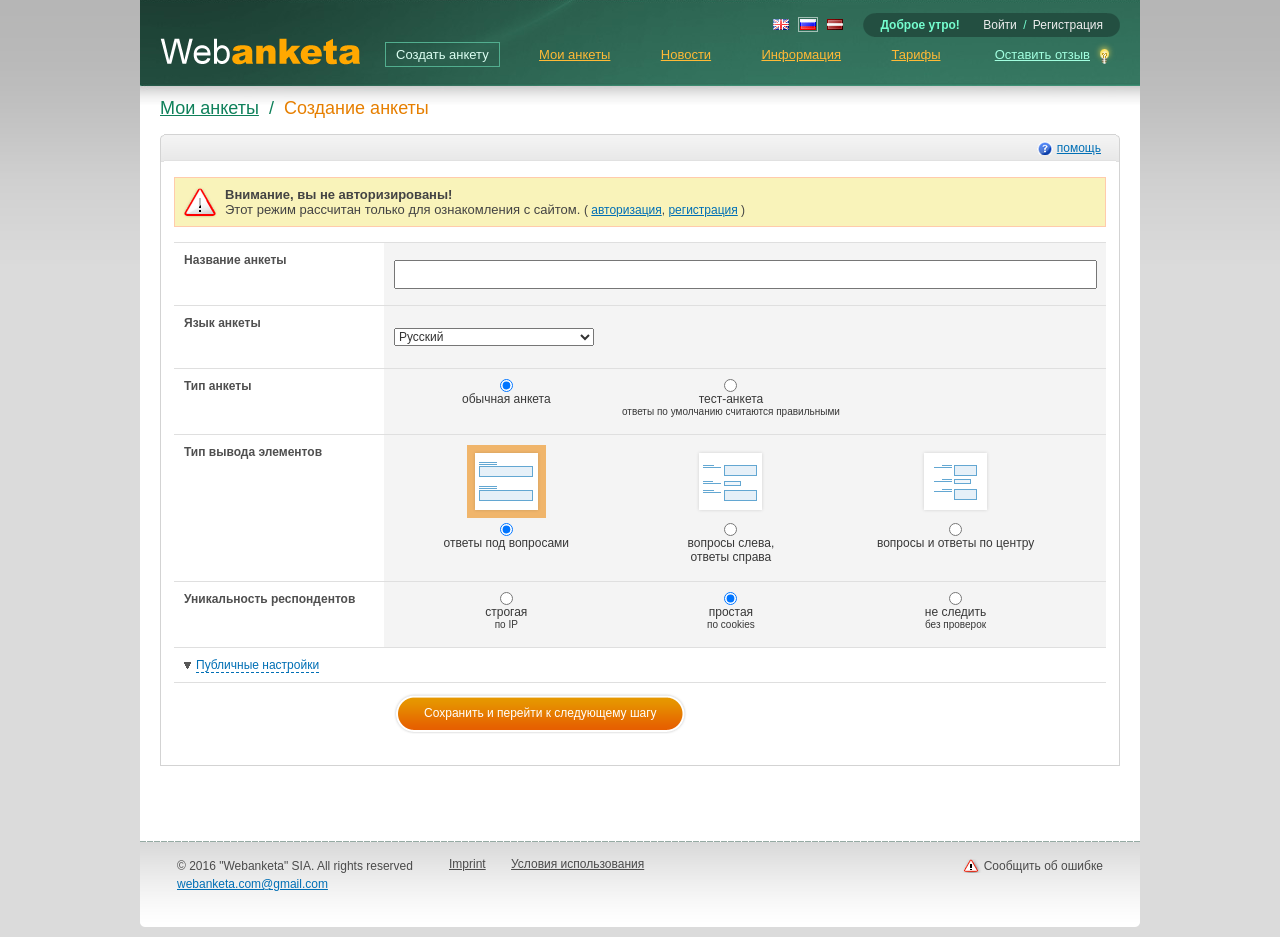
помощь (1079, 148)
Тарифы (915, 54)
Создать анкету (442, 54)
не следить (956, 611)
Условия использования (577, 864)
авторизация (626, 210)
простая (731, 611)
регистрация (702, 210)
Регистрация (1068, 25)
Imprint (467, 864)
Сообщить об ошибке (1043, 866)
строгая (506, 611)
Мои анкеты (574, 54)
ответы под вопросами (507, 497)
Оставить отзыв (1042, 54)
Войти (1000, 25)
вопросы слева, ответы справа (731, 504)
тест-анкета (731, 398)
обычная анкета (506, 392)
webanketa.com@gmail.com (252, 884)
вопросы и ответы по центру (955, 497)
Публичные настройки (257, 665)
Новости (686, 54)
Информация (801, 54)
